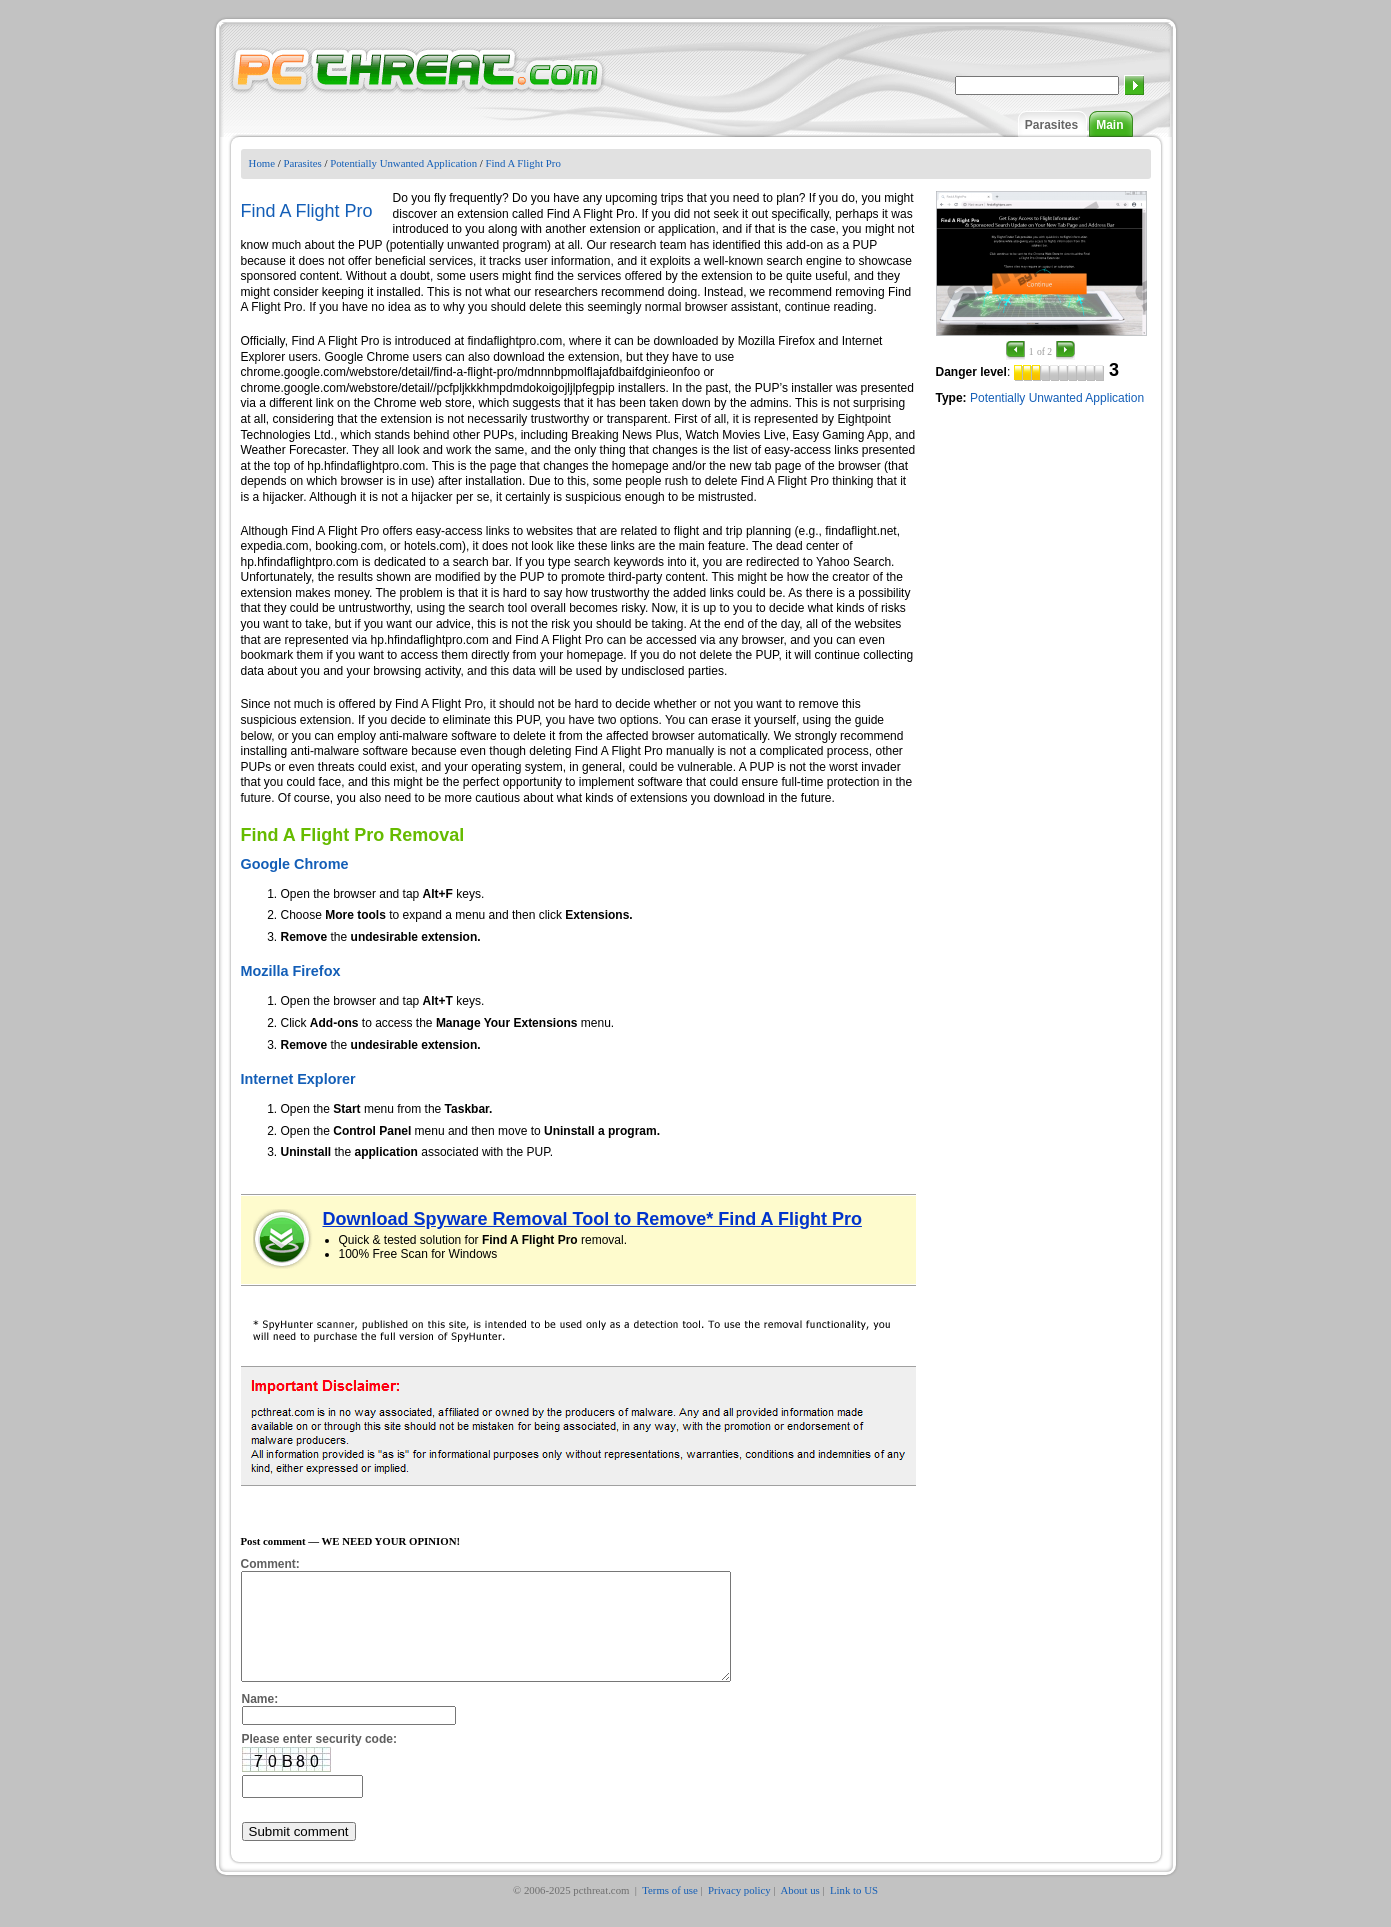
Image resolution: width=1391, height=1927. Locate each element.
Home (262, 163)
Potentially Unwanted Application (403, 163)
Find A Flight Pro (523, 163)
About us (799, 1911)
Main (1109, 125)
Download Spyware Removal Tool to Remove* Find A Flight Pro (592, 1219)
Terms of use (670, 1911)
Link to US (854, 1911)
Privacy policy (739, 1911)
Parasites (1051, 125)
